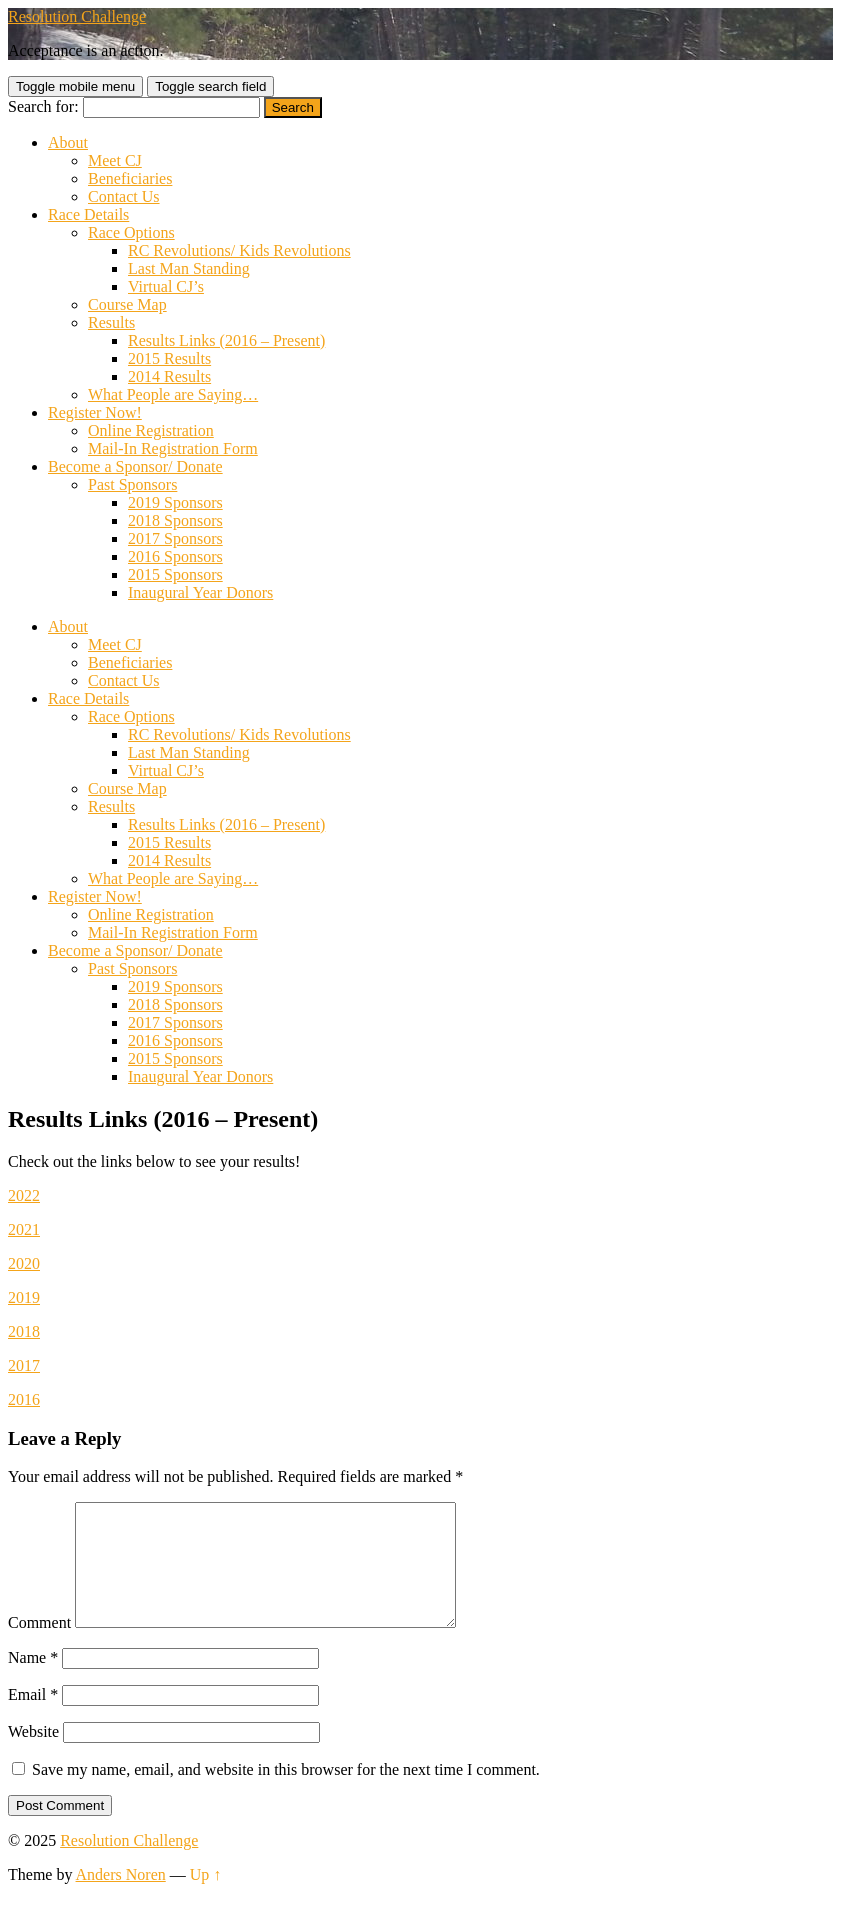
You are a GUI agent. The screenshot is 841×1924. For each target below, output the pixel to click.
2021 (24, 1229)
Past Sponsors (132, 484)
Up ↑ (206, 1898)
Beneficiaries (130, 178)
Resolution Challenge (77, 16)
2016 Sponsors (175, 556)
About (68, 142)
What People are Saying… (173, 394)
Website (33, 1755)
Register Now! (95, 412)
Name (33, 1681)
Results (111, 322)
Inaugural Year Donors (200, 592)
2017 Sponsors (175, 538)
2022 (24, 1195)
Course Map (127, 304)
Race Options (131, 232)
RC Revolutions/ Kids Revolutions (239, 250)
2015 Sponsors (175, 574)
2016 (24, 1399)
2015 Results (169, 358)
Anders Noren (121, 1898)
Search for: (43, 106)
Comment (39, 1646)
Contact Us (124, 196)
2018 (24, 1331)
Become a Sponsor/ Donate (135, 466)
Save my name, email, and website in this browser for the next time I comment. (286, 1793)
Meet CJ (115, 160)
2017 (24, 1365)
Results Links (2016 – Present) (226, 340)
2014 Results (169, 376)
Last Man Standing (189, 268)
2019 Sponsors (175, 502)
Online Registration (151, 430)
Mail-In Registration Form (173, 448)
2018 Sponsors (175, 520)
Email (33, 1718)
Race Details (88, 214)
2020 (24, 1263)
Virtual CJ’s (166, 286)
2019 (24, 1297)
